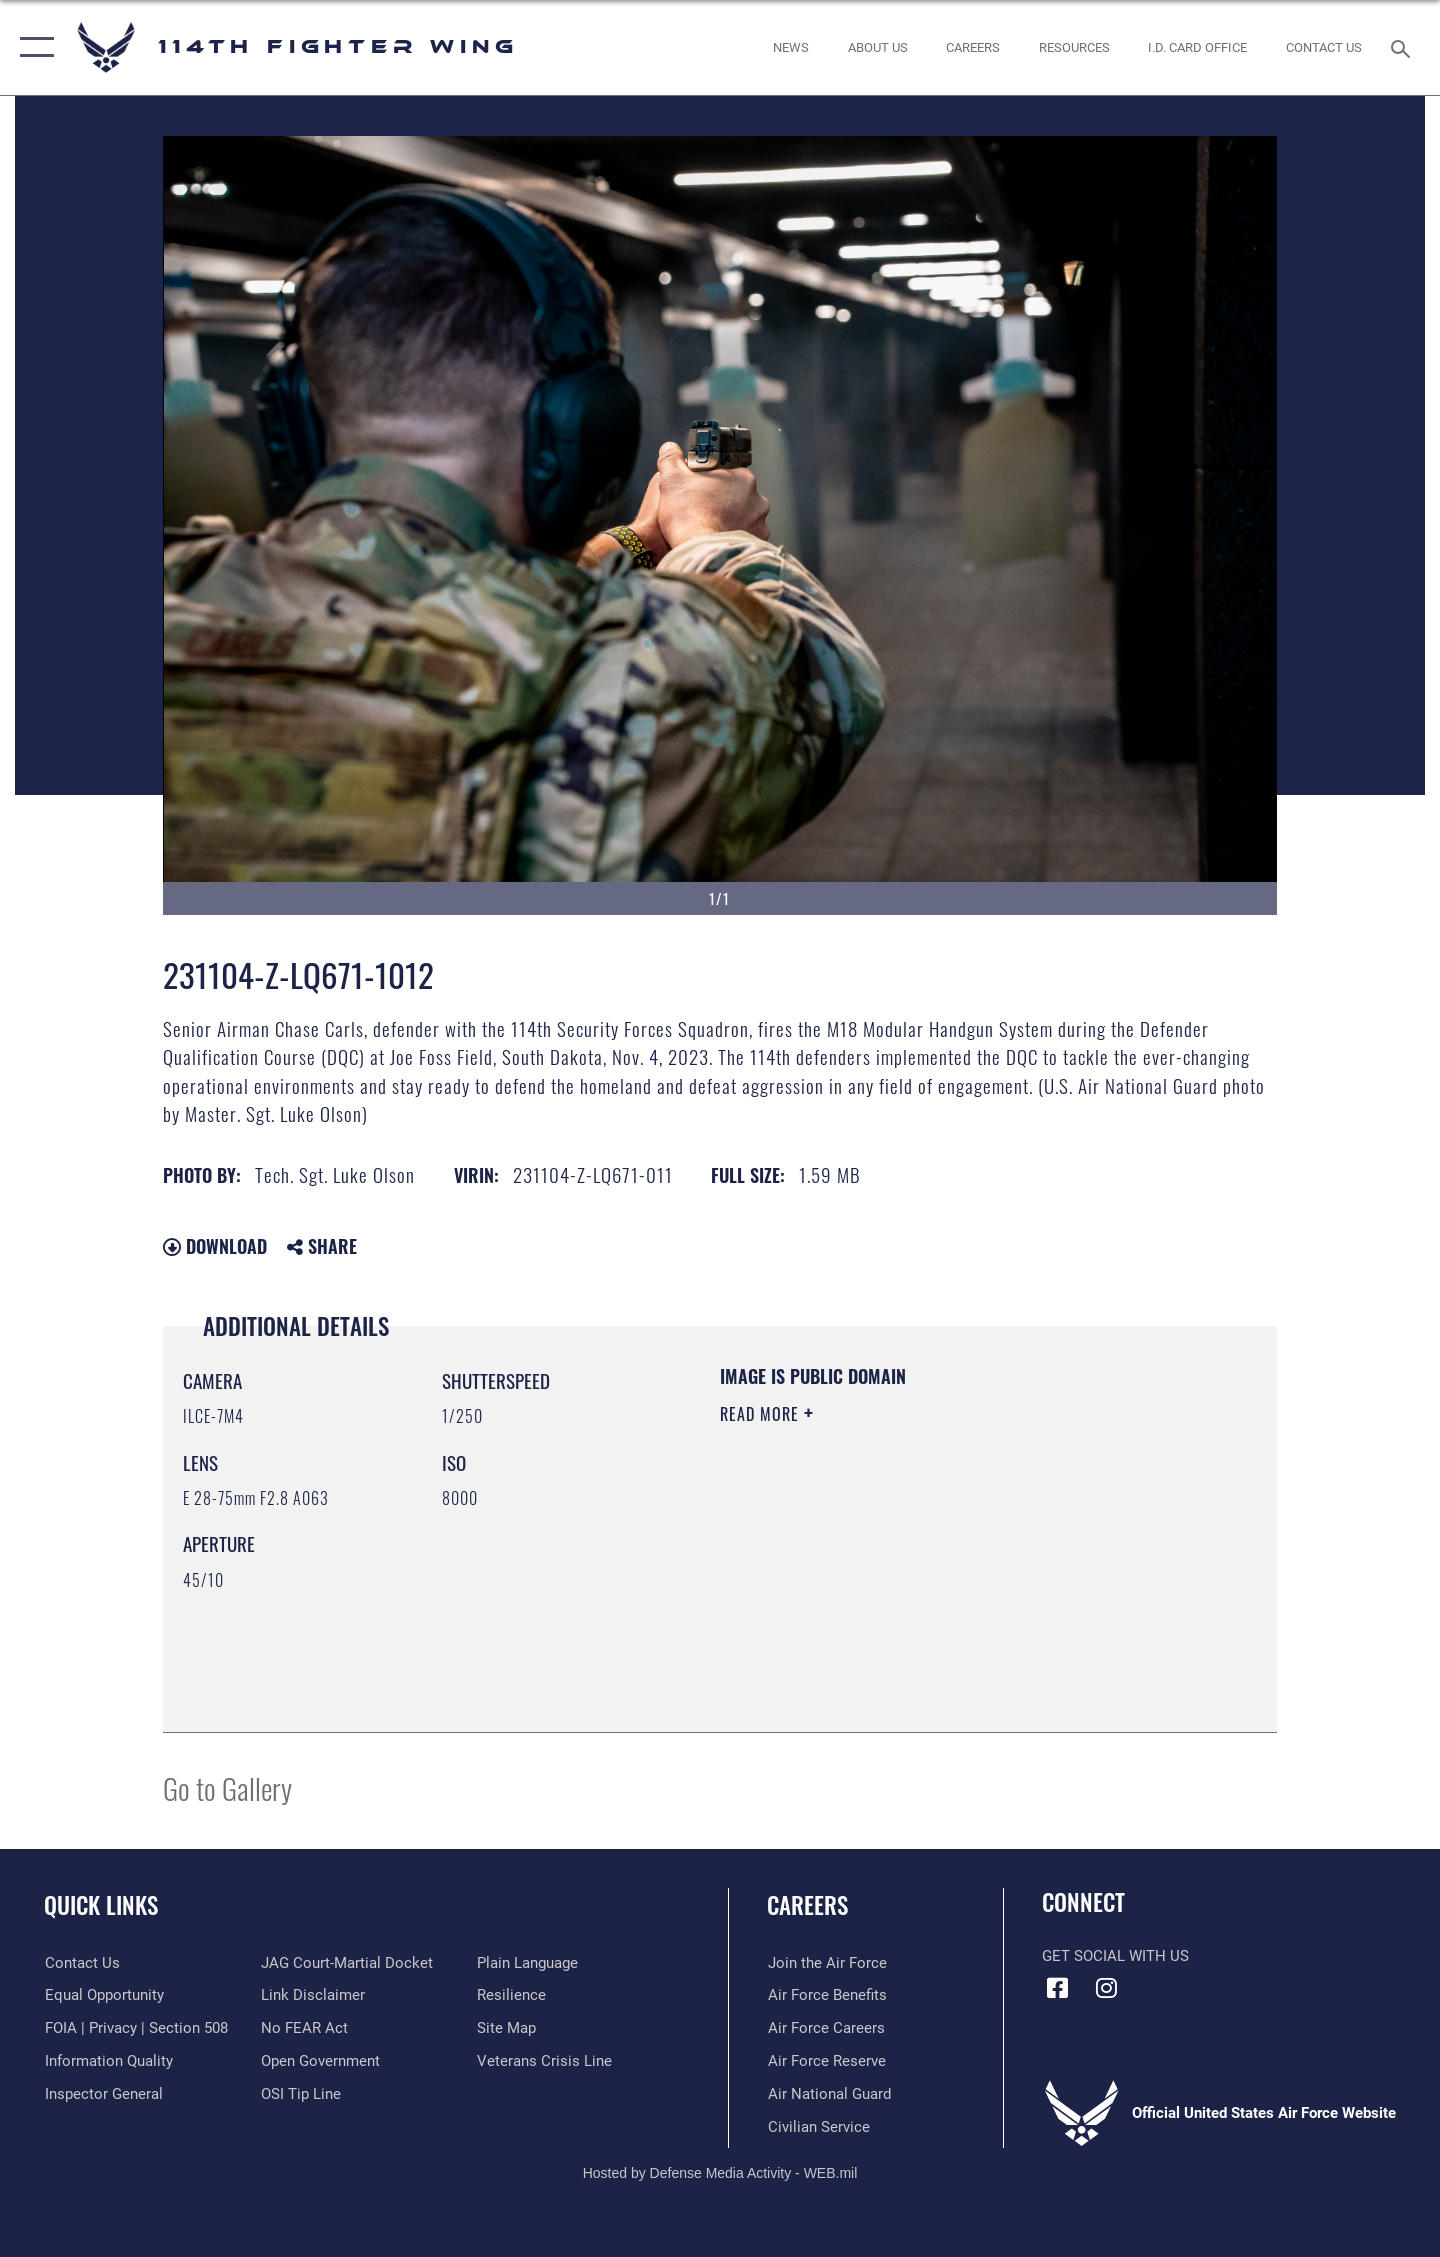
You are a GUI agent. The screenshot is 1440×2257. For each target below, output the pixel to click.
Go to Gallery (227, 1787)
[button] (32, 47)
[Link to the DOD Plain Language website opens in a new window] (527, 1963)
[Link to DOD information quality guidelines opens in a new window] (108, 2061)
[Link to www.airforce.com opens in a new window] (826, 1963)
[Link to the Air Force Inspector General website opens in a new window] (103, 2094)
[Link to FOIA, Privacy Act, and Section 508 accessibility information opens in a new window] (135, 2028)
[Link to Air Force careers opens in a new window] (825, 2028)
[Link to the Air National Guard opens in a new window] (828, 2094)
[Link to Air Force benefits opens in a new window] (826, 1995)
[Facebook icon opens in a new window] (1057, 1988)
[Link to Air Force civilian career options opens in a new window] (818, 2126)
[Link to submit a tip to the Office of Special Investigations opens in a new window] (301, 2094)
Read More (762, 1414)
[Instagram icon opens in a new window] (1107, 1988)
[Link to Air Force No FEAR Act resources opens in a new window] (304, 2028)
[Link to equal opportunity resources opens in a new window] (103, 1995)
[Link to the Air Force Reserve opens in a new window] (826, 2061)
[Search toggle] (1403, 47)
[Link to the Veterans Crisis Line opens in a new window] (544, 2061)
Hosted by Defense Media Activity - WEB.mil (720, 2173)
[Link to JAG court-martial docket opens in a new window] (347, 1963)
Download (215, 1246)
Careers (807, 1905)
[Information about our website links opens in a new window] (313, 1995)
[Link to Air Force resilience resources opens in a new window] (511, 1995)
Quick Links (101, 1905)
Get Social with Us (1115, 1956)
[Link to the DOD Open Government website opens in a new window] (320, 2061)
